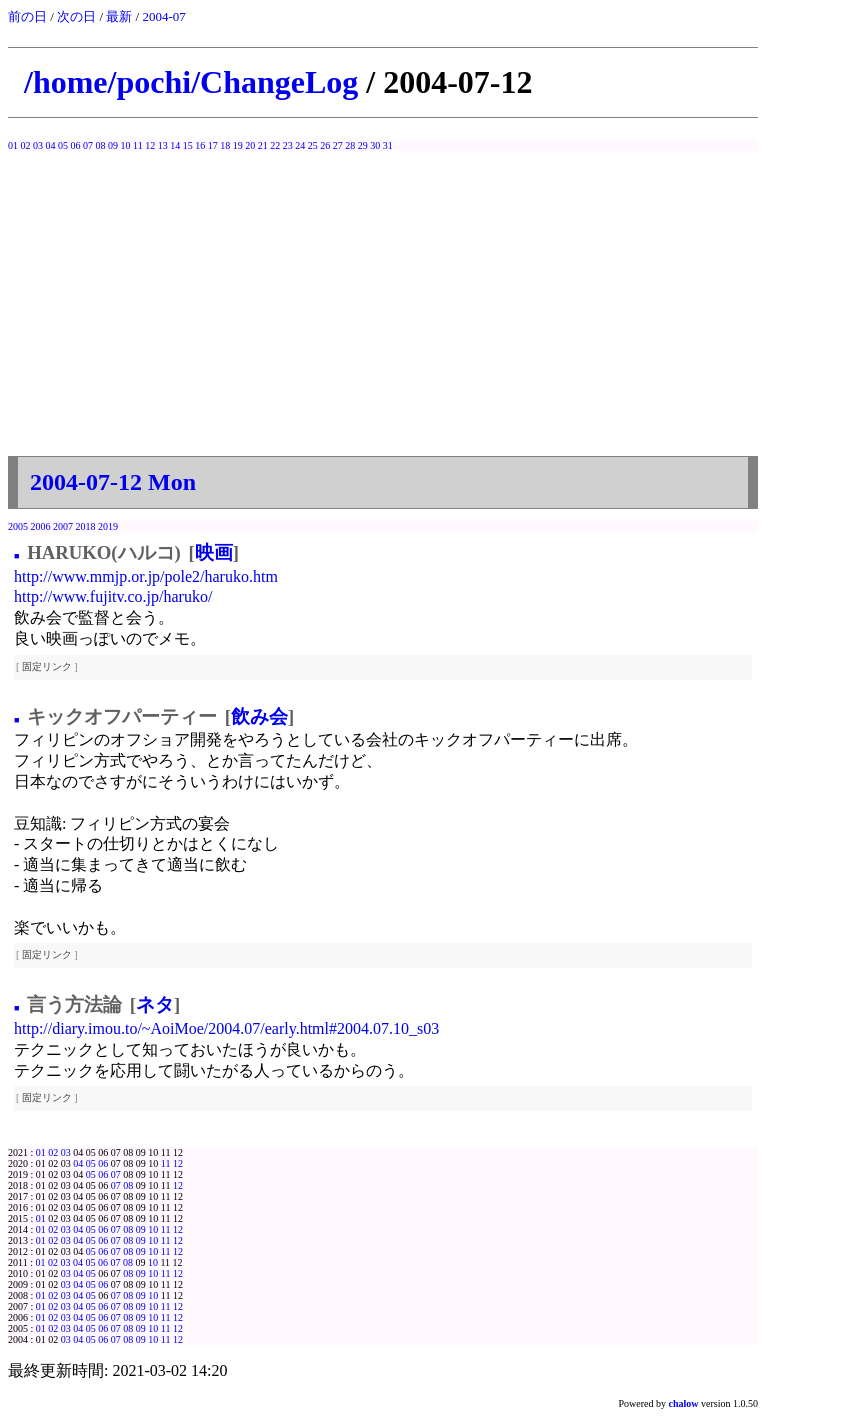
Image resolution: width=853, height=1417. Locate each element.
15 (188, 145)
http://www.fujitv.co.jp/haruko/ (113, 596)
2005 (18, 526)
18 (225, 145)
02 (26, 145)
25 (313, 145)
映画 (214, 552)
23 (288, 145)
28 (350, 145)
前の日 (27, 16)
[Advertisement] (383, 301)
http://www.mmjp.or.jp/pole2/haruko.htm (146, 576)
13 (163, 145)
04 (51, 145)
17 (213, 145)
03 (38, 145)
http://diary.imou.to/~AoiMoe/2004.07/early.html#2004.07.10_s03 (226, 1028)
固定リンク (47, 666)
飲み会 (259, 716)
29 (363, 145)
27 (338, 145)
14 (175, 145)
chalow (684, 1403)
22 (275, 145)
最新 (119, 16)
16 (200, 145)
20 (250, 145)
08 (101, 145)
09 (113, 145)
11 (138, 145)
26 (325, 145)
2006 (41, 526)
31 (388, 145)
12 (150, 145)
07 (88, 145)
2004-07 (163, 16)
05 (63, 145)
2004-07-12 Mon (113, 482)
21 (263, 145)
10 (126, 145)
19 (238, 145)
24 (300, 145)
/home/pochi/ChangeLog (191, 82)
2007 (63, 526)
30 (375, 145)
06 (76, 145)
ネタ (155, 1004)
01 (13, 145)
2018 (86, 526)
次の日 (76, 16)
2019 (108, 526)
